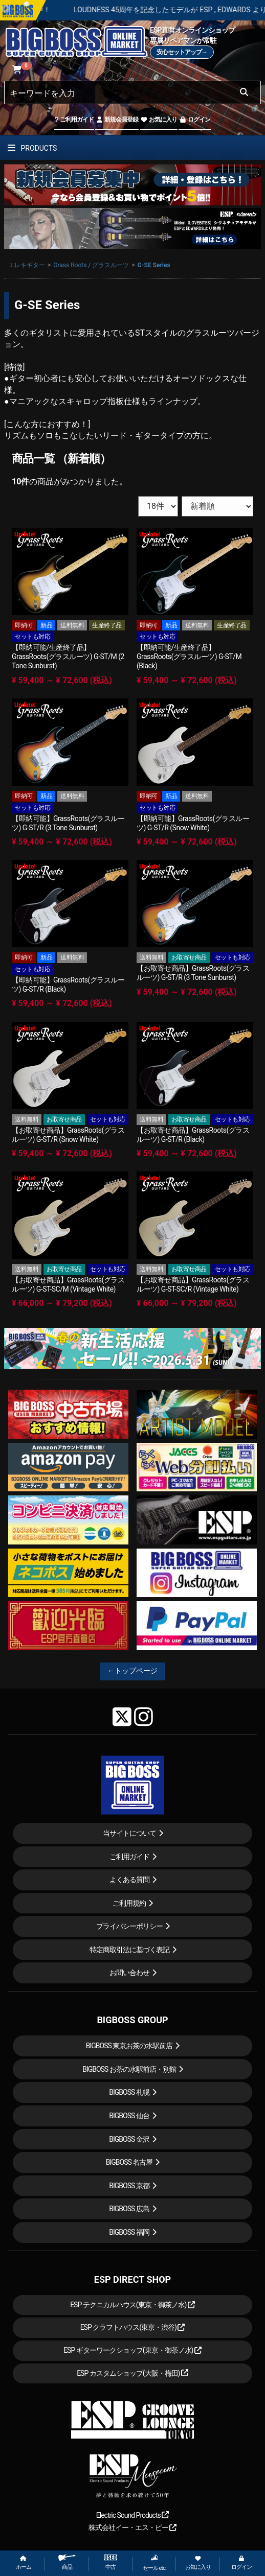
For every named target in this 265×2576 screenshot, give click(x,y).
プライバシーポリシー (129, 1926)
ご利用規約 (129, 1903)
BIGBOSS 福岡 (129, 2232)
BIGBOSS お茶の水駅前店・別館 (129, 2069)
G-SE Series (154, 265)
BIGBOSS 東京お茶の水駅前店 (129, 2046)
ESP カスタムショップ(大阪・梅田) (132, 2373)
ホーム (23, 2563)
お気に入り (158, 119)
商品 (67, 2562)
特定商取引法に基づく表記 (129, 1950)
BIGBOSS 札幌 (129, 2092)
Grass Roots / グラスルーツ (91, 265)
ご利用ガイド (74, 119)
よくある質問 (129, 1880)
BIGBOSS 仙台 (129, 2116)
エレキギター (26, 265)
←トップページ (132, 1671)
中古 (110, 2562)
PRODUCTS (32, 148)
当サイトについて (129, 1833)
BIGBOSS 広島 (129, 2209)
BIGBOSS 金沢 (129, 2139)
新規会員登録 (117, 119)
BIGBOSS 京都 (129, 2186)
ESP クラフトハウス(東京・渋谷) (132, 2327)
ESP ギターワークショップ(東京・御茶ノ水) (132, 2350)
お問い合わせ (129, 1973)
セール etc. (154, 2562)
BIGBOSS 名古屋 (129, 2162)
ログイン (194, 119)
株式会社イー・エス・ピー (132, 2527)
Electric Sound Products (132, 2515)
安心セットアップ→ (182, 52)
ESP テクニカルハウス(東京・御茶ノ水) (132, 2305)
